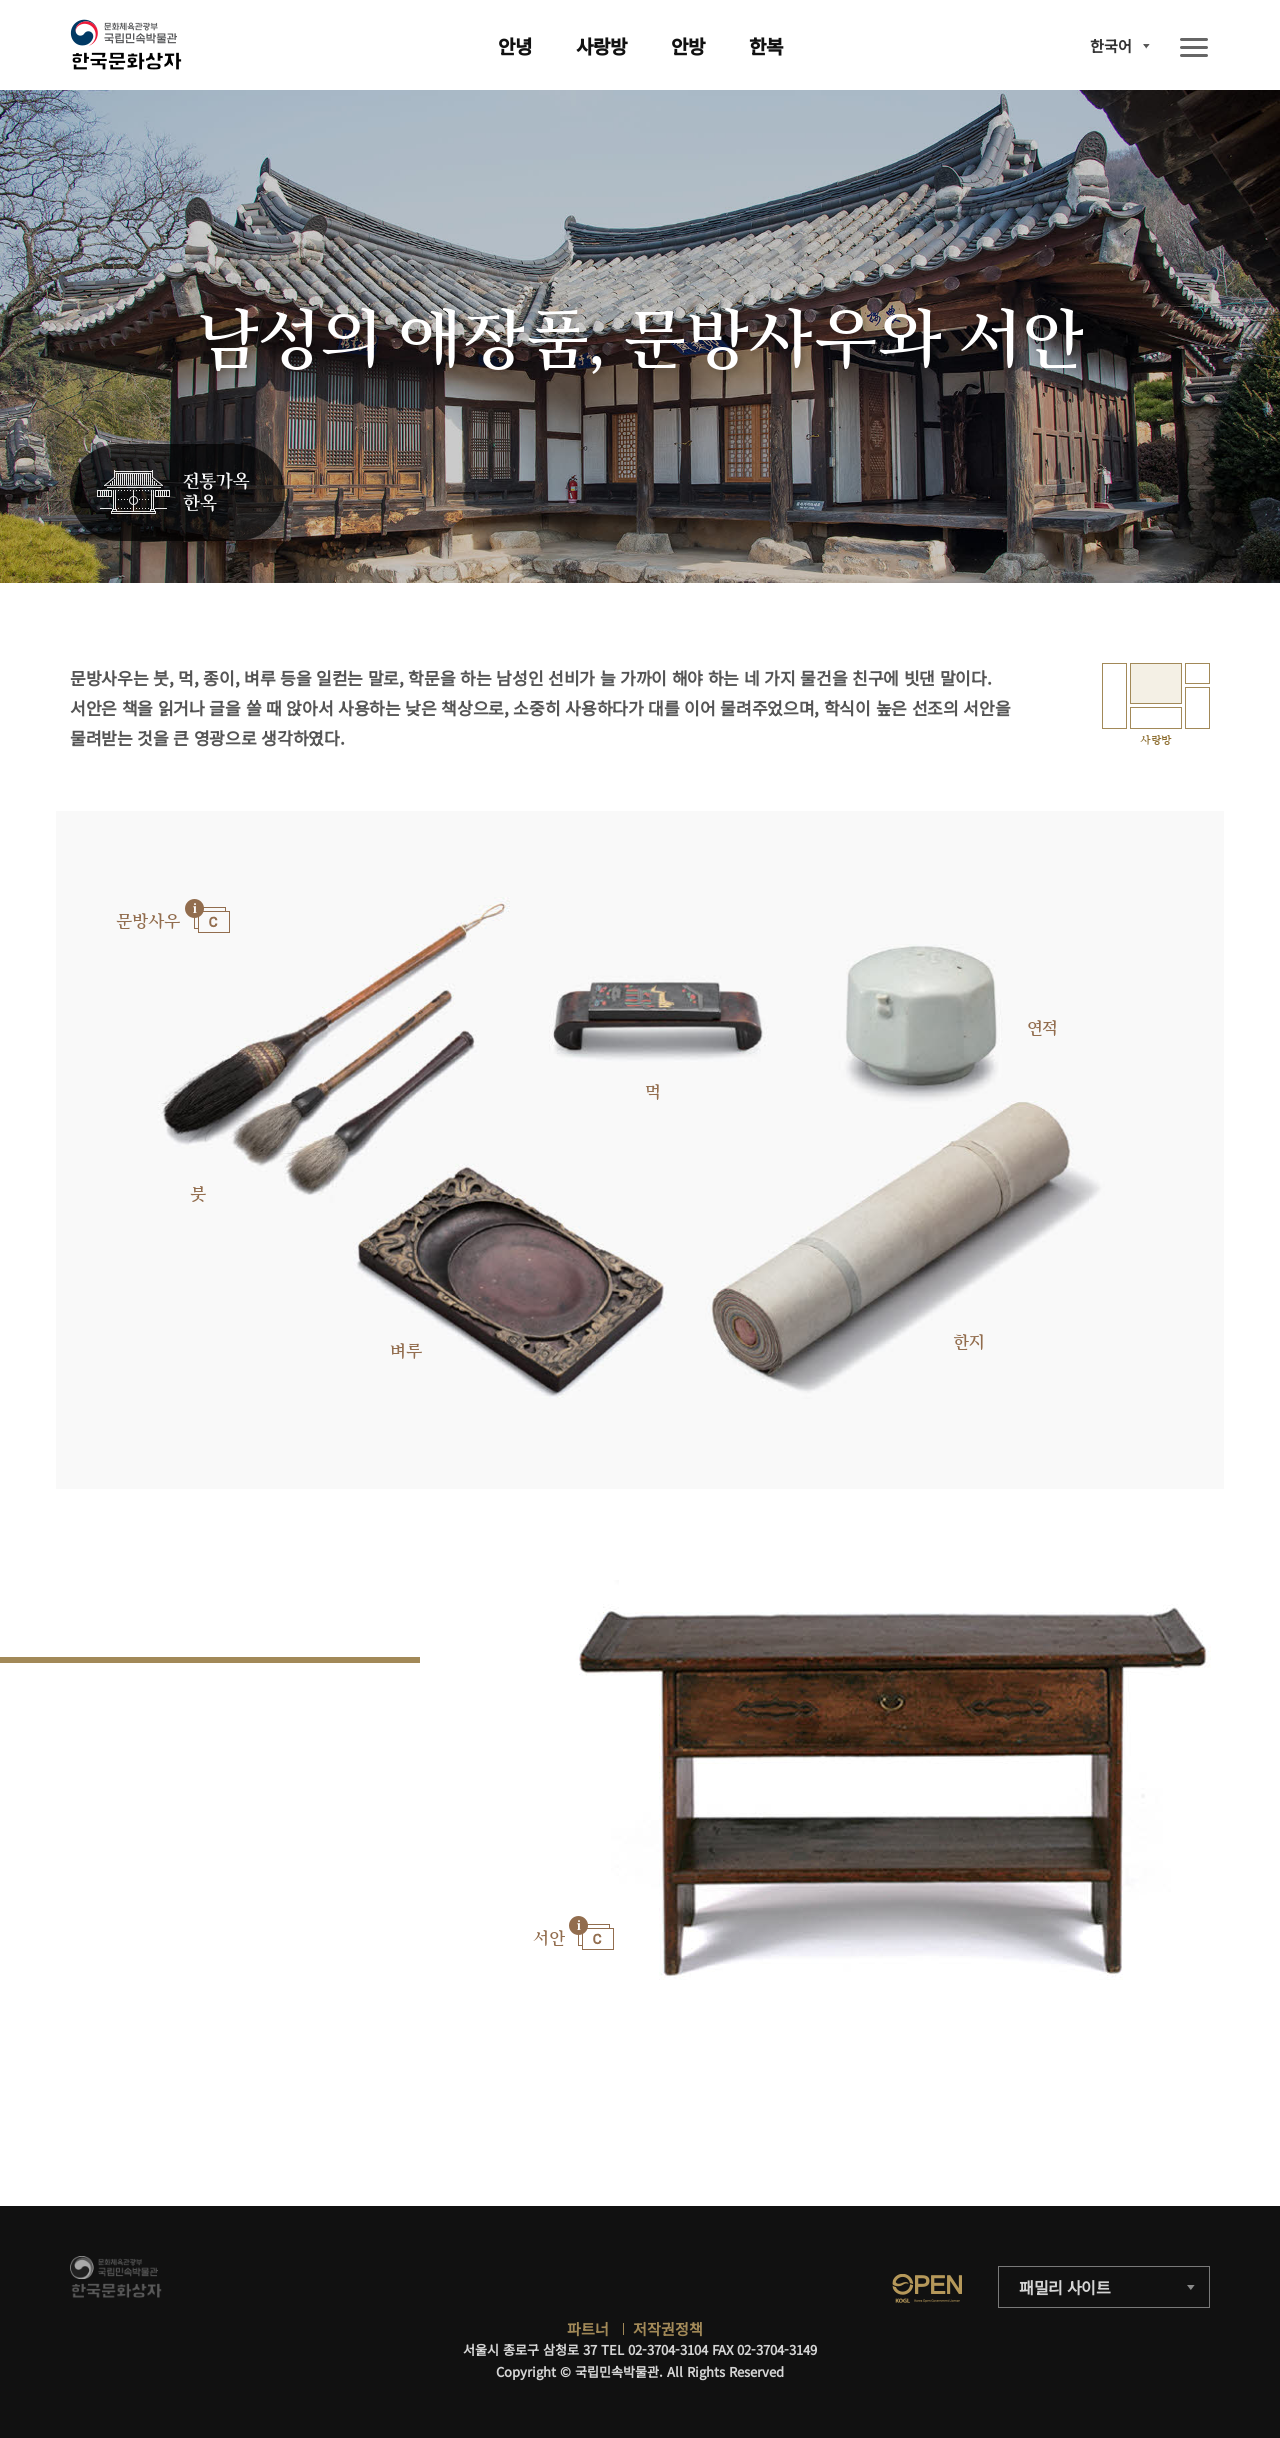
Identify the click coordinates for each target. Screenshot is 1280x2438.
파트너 (588, 2328)
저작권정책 (668, 2328)
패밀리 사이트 (1065, 2287)
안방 (688, 45)
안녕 (515, 45)
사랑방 (601, 45)
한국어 (1111, 45)
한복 (766, 45)
